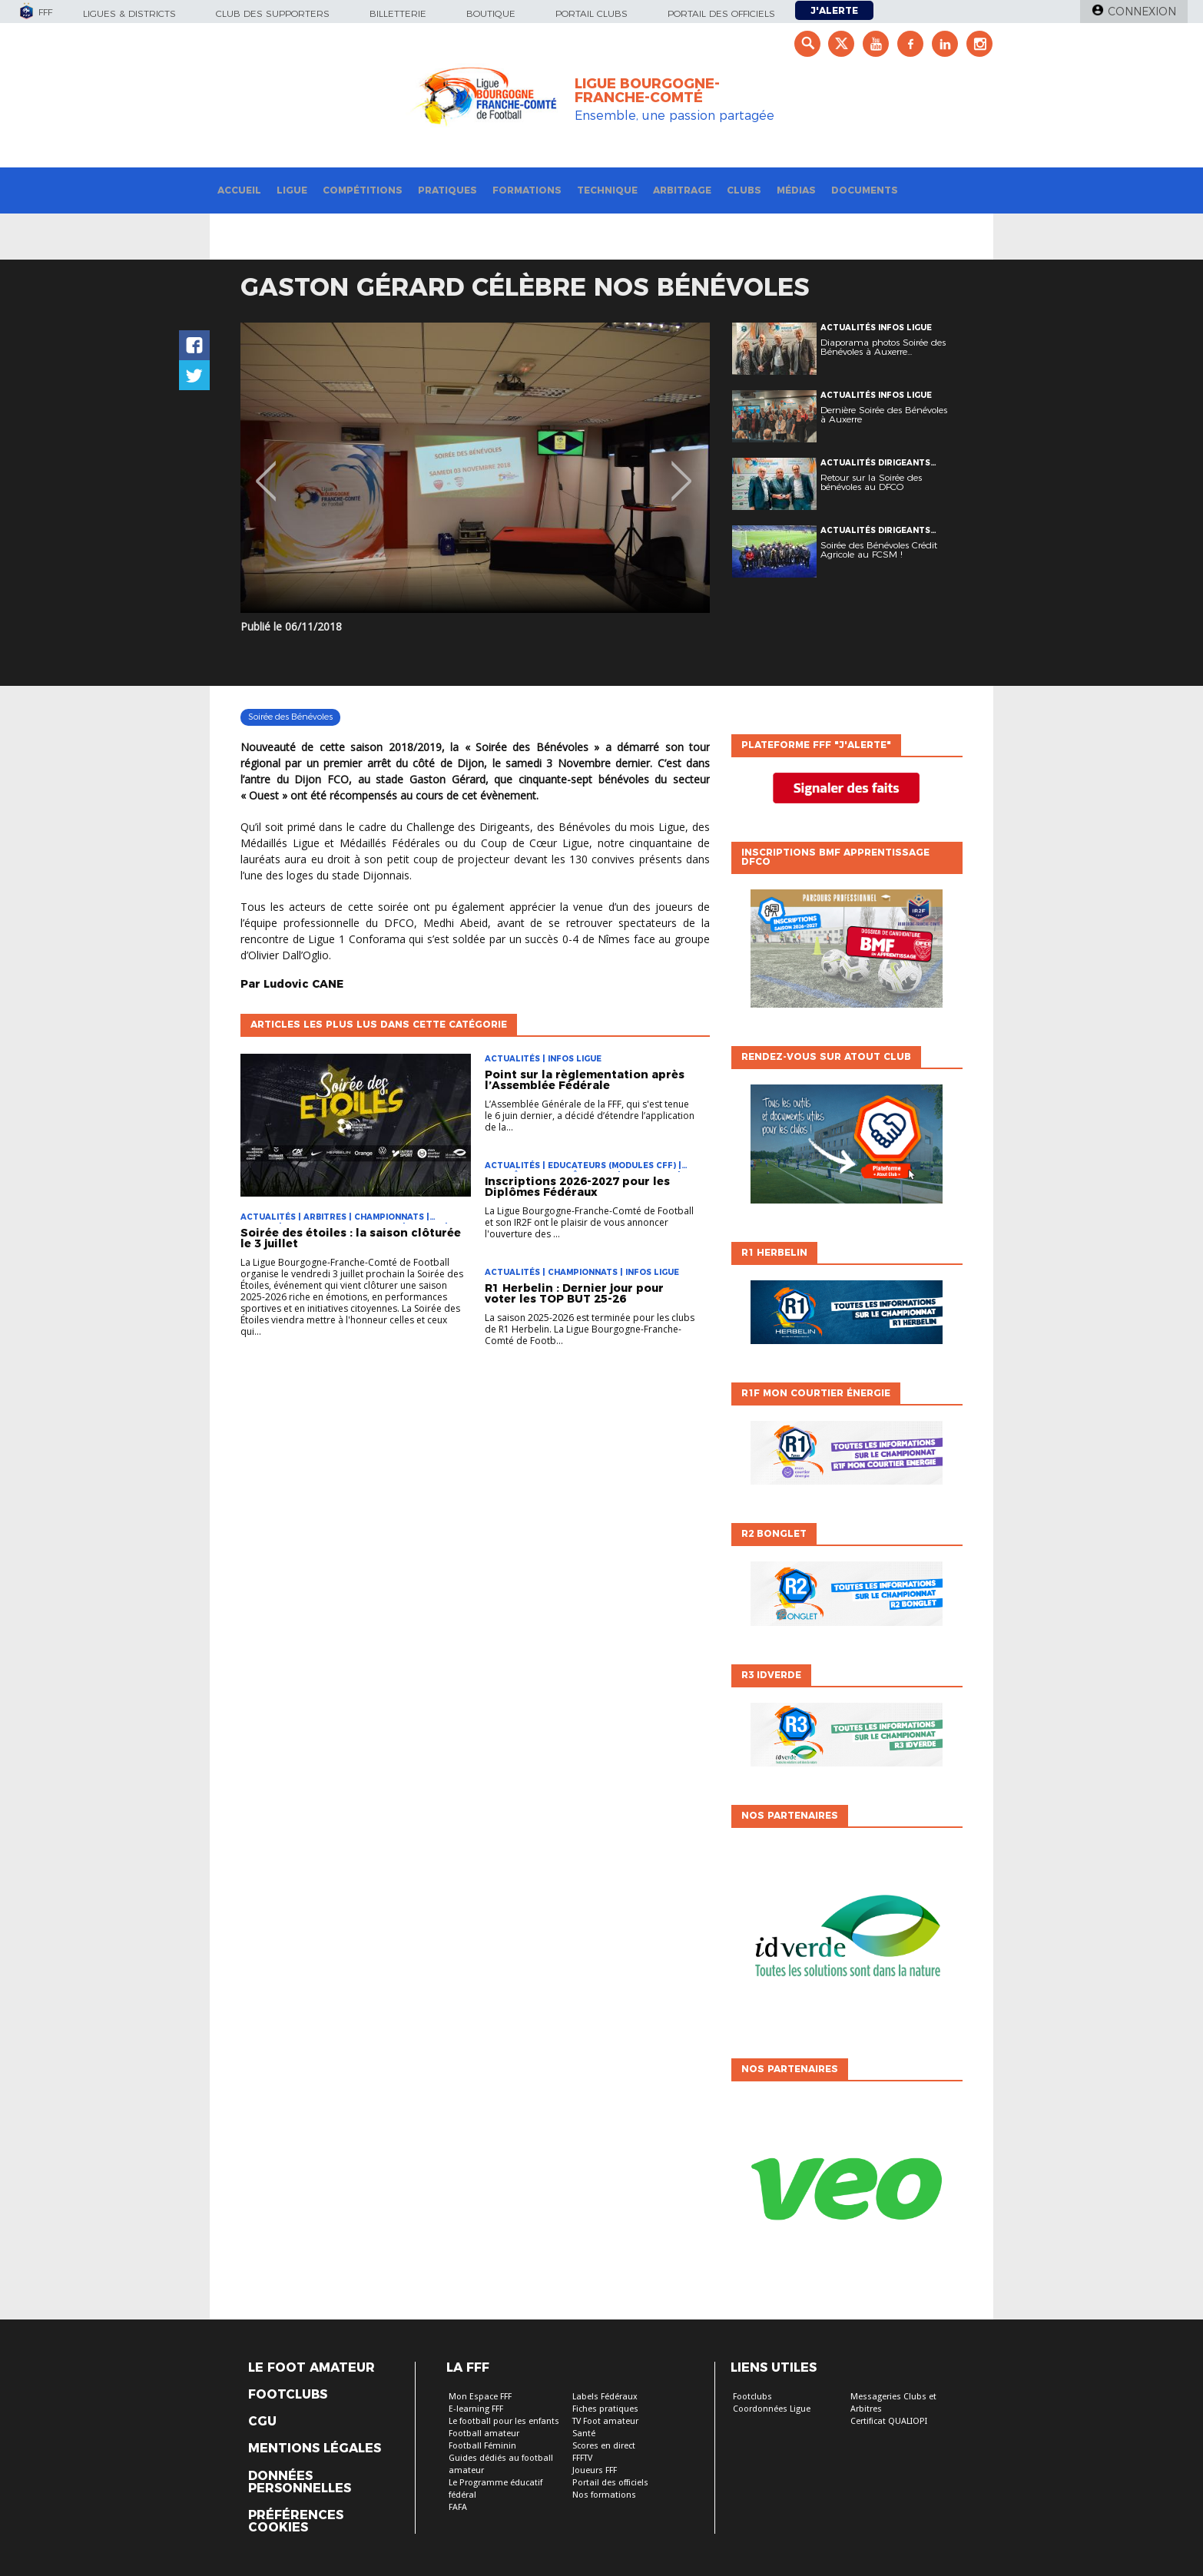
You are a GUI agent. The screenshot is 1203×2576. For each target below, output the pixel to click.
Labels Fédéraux (605, 2397)
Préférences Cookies (295, 2521)
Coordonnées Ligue (771, 2409)
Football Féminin (482, 2446)
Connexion (1142, 11)
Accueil (239, 190)
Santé (583, 2434)
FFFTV (582, 2458)
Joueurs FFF (594, 2470)
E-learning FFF (476, 2409)
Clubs (744, 190)
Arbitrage (682, 190)
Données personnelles (299, 2482)
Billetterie (398, 13)
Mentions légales (314, 2448)
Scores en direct (603, 2446)
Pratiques (447, 190)
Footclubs (287, 2395)
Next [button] (681, 470)
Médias (796, 190)
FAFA (458, 2507)
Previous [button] (266, 470)
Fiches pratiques (605, 2409)
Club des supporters (273, 13)
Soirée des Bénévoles (290, 716)
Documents (864, 190)
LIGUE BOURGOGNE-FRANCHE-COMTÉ (647, 90)
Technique (607, 190)
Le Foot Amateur (311, 2368)
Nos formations (604, 2495)
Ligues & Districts (129, 13)
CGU (262, 2421)
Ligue (292, 190)
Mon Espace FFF (480, 2397)
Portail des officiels (721, 13)
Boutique (490, 13)
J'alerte (834, 10)
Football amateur (484, 2434)
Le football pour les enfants (504, 2421)
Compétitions (363, 190)
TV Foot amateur (605, 2421)
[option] (475, 468)
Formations (527, 190)
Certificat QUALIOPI (888, 2421)
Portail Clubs (591, 13)
